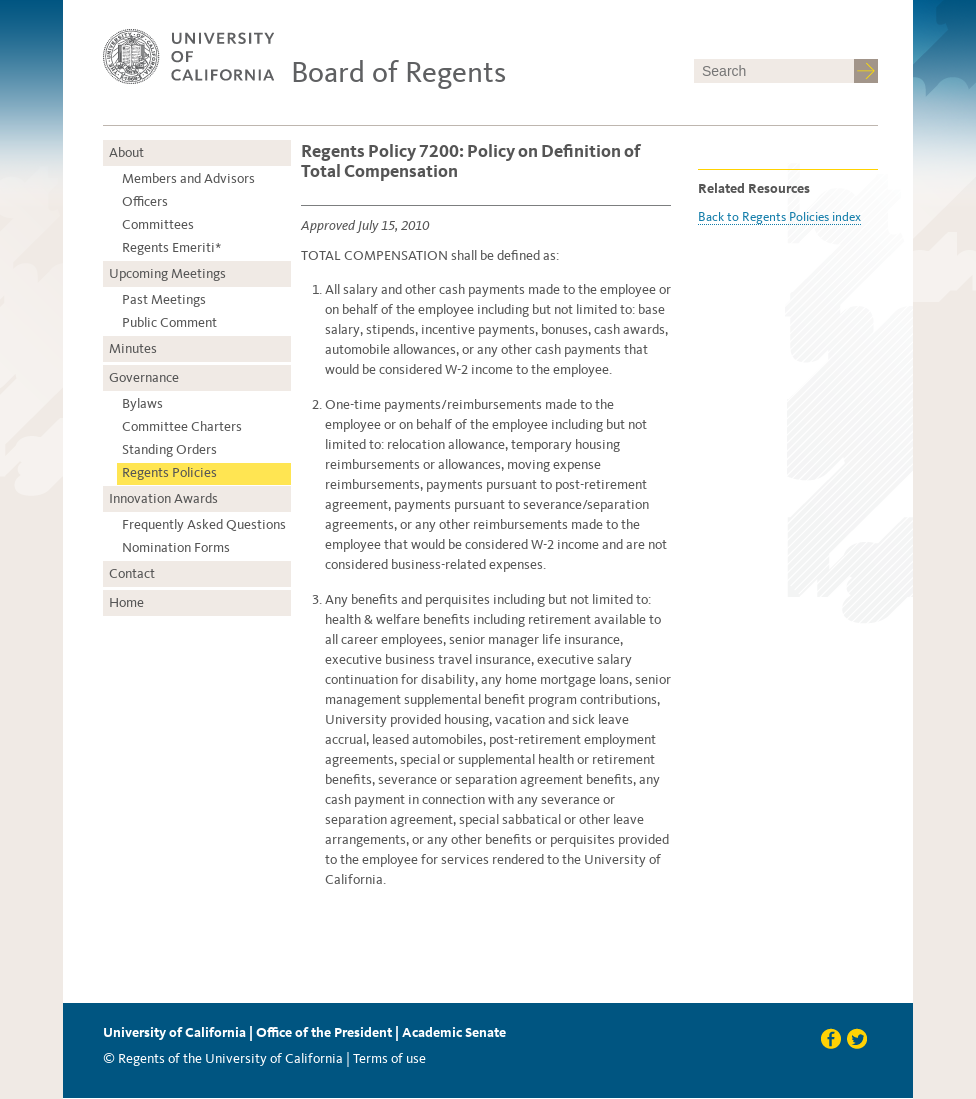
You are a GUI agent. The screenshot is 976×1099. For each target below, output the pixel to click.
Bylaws (142, 403)
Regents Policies (169, 472)
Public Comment (169, 322)
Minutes (133, 348)
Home (126, 602)
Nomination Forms (176, 547)
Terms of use (389, 1058)
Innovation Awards (163, 498)
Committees (158, 224)
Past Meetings (164, 299)
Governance (144, 377)
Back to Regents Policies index (779, 216)
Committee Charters (182, 426)
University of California (174, 1032)
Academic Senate (454, 1032)
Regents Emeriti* (171, 247)
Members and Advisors (188, 178)
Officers (145, 201)
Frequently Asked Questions (204, 524)
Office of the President (324, 1032)
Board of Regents (398, 72)
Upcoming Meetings (167, 273)
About (126, 152)
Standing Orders (169, 449)
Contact (132, 573)
